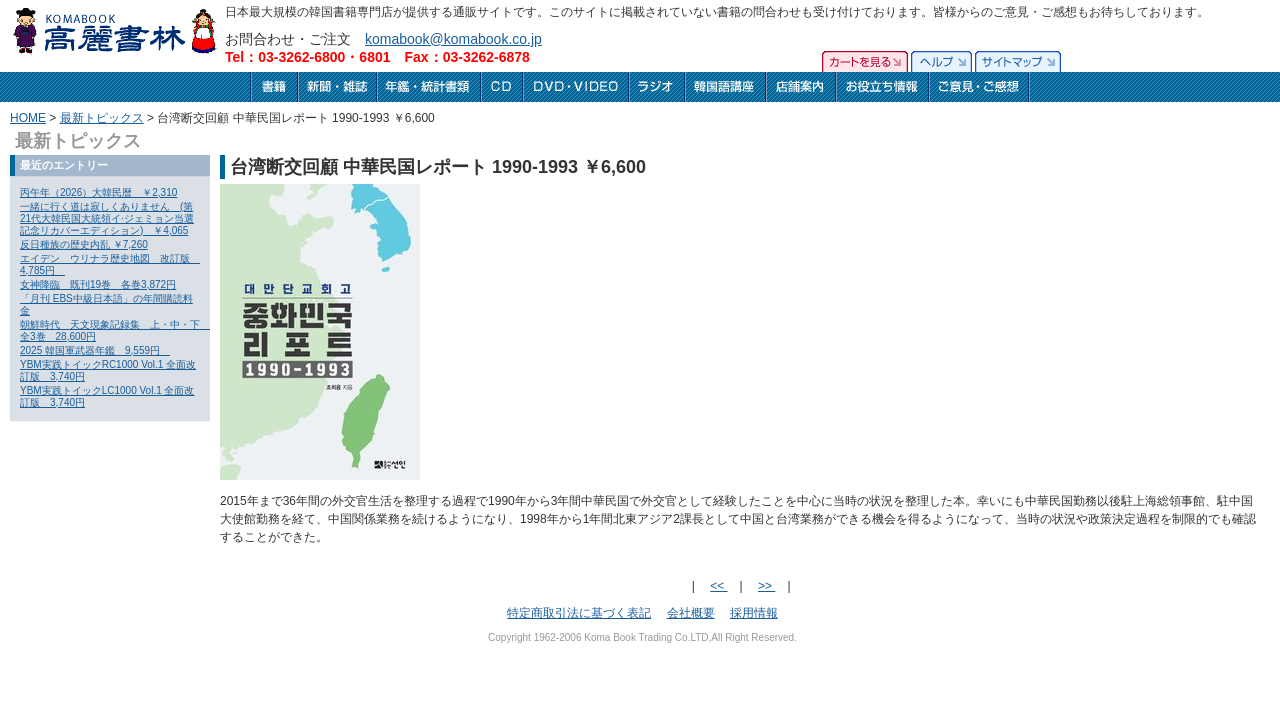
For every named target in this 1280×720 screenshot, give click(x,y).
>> (766, 586)
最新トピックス (102, 118)
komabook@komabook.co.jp (453, 39)
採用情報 (754, 613)
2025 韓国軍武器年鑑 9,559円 (95, 350)
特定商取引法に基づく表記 (579, 613)
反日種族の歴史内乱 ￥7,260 (84, 244)
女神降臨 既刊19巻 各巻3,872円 (98, 284)
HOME (28, 118)
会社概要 (691, 613)
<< (718, 586)
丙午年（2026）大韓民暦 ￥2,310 (98, 192)
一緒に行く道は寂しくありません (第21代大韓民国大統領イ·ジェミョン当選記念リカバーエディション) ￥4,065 (107, 218)
